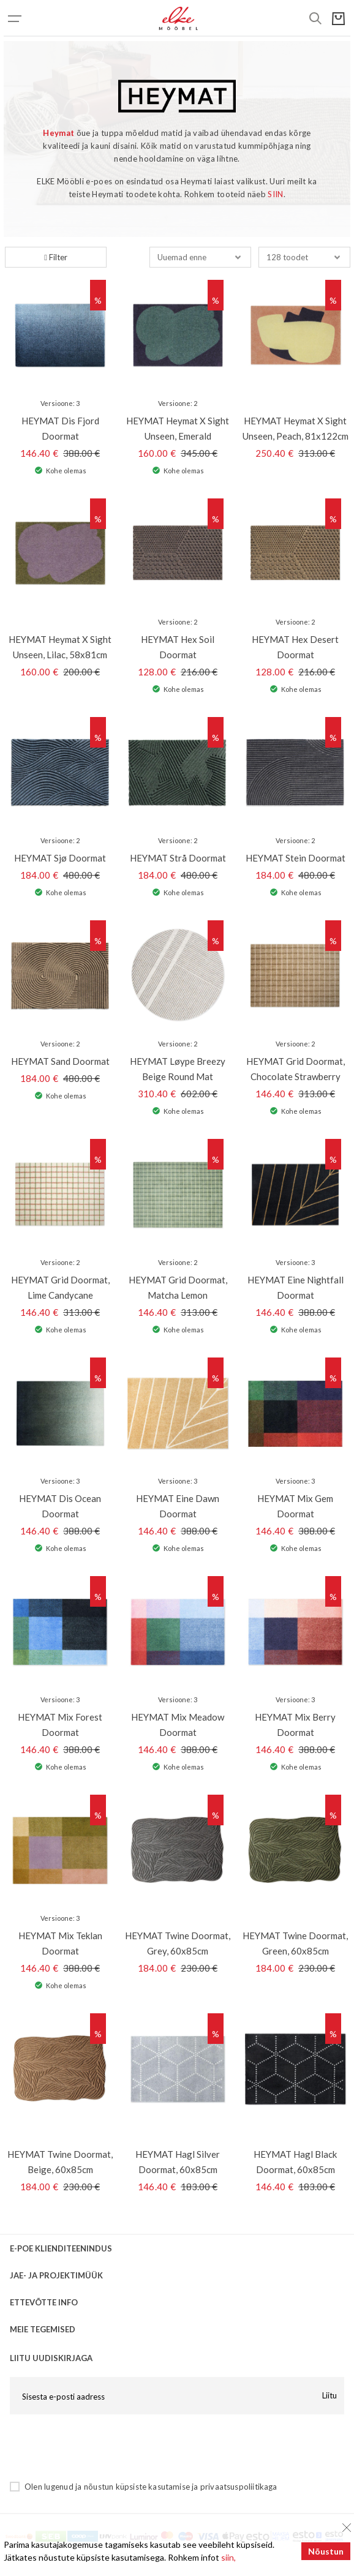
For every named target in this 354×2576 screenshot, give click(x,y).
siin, (228, 2557)
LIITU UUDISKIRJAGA (51, 2358)
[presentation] (103, 2447)
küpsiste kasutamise (153, 2487)
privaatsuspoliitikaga (238, 2487)
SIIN (275, 194)
